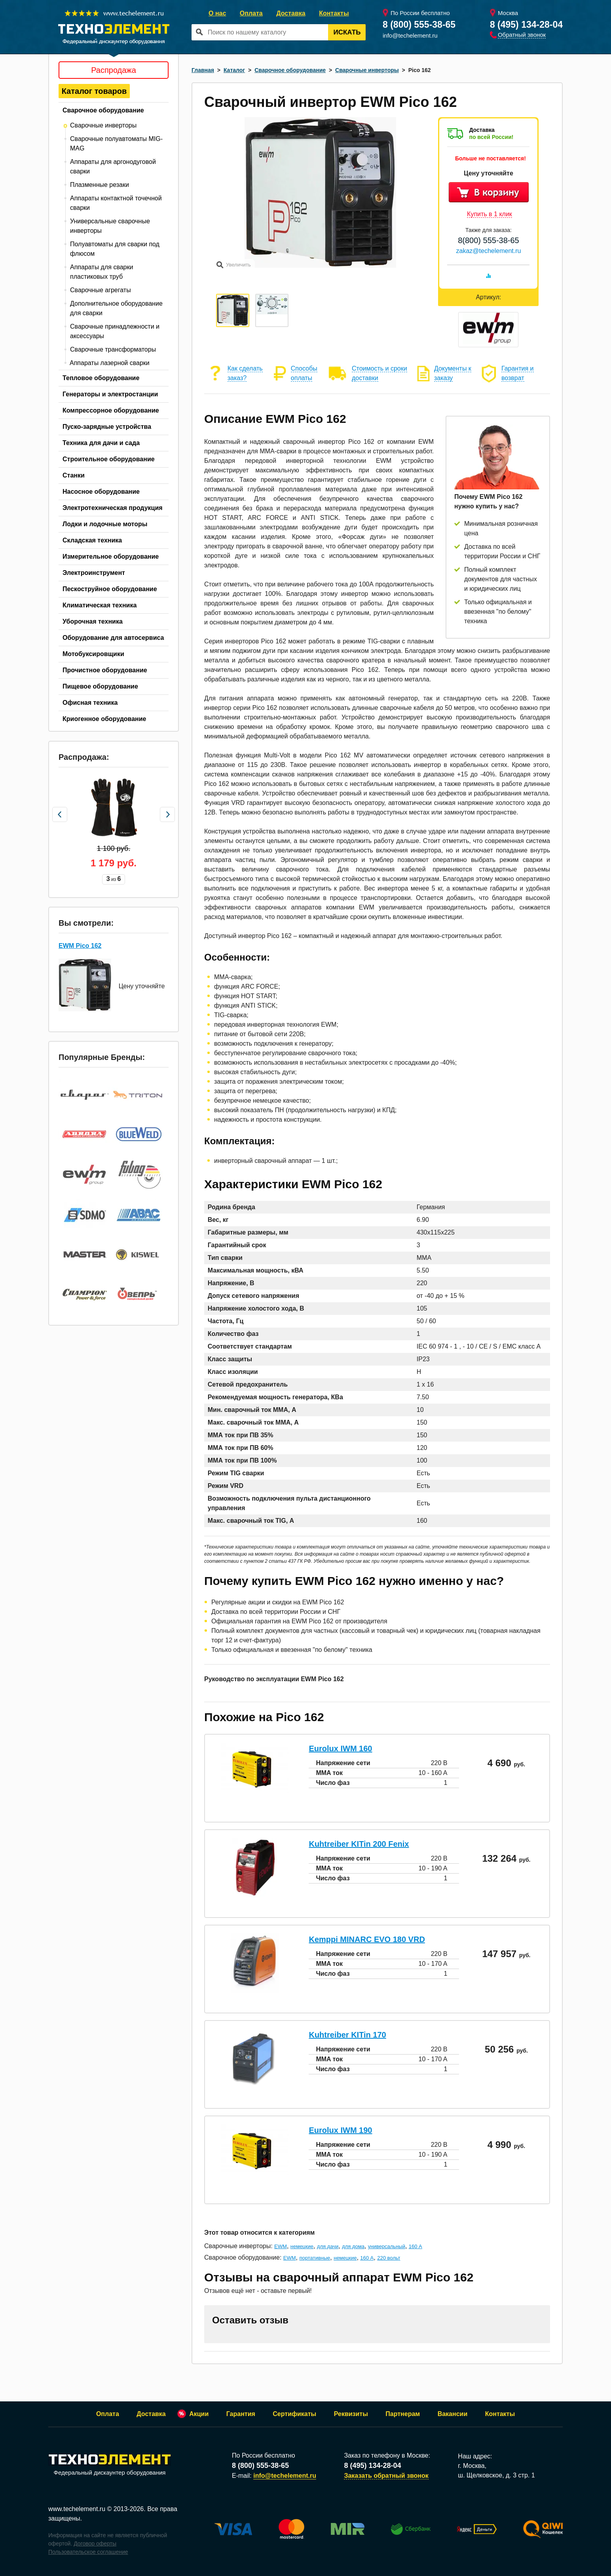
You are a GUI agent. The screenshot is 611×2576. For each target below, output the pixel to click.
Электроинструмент (94, 572)
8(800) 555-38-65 (488, 240)
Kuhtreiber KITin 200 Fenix (359, 1844)
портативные (314, 2258)
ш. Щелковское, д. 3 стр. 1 (496, 2475)
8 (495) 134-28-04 (526, 24)
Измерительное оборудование (111, 556)
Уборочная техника (93, 621)
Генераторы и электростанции (110, 394)
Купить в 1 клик (489, 214)
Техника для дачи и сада (101, 442)
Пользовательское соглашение (88, 2552)
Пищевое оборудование (100, 686)
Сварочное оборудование (103, 110)
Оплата (251, 13)
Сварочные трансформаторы (113, 349)
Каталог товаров (94, 91)
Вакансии (453, 2413)
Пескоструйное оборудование (110, 589)
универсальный (386, 2246)
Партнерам (402, 2413)
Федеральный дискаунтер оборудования (109, 2465)
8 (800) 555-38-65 (419, 24)
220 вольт (388, 2258)
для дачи (327, 2246)
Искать (347, 32)
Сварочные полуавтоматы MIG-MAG (116, 143)
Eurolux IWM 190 (340, 2130)
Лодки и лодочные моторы (105, 524)
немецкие (301, 2246)
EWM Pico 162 (80, 943)
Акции (199, 2413)
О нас (217, 13)
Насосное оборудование (101, 491)
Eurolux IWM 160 (340, 1748)
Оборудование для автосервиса (113, 637)
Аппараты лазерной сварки (110, 363)
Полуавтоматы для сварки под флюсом (114, 249)
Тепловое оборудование (101, 378)
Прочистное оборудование (105, 670)
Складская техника (92, 540)
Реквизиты (351, 2413)
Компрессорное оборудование (111, 410)
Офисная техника (90, 702)
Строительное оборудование (109, 459)
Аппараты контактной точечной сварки (116, 203)
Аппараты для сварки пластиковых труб (101, 272)
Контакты (334, 13)
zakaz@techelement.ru (488, 250)
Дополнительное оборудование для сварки (116, 308)
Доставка (291, 13)
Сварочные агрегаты (100, 290)
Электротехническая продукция (113, 507)
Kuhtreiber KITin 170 (347, 2034)
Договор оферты (95, 2543)
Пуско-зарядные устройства (107, 426)
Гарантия (240, 2413)
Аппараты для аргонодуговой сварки (113, 166)
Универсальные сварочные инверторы (110, 226)
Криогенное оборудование (104, 718)
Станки (74, 475)
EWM (280, 2246)
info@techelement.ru (410, 35)
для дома (353, 2246)
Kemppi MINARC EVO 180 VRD (367, 1939)
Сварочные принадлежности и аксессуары (114, 331)
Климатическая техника (100, 605)
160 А (415, 2246)
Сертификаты (294, 2413)
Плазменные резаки (99, 184)
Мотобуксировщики (93, 654)
